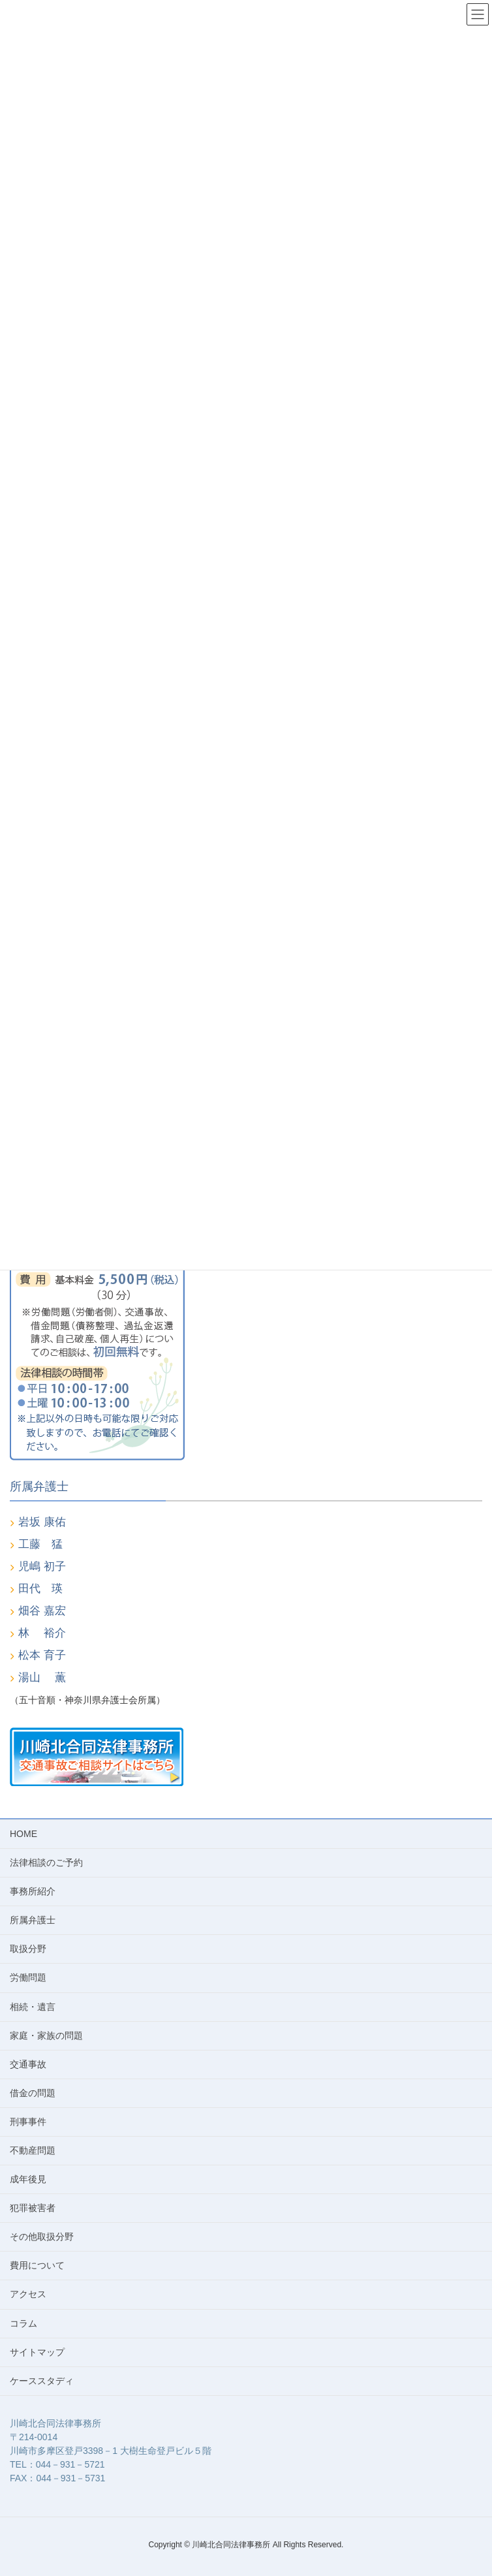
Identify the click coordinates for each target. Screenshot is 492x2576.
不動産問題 (32, 2150)
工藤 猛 (40, 1544)
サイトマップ (37, 2352)
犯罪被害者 (32, 2208)
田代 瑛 (40, 1588)
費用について (37, 2265)
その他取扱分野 (42, 2236)
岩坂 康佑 (42, 1522)
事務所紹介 (32, 1891)
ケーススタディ (42, 2381)
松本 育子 (42, 1655)
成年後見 (28, 2179)
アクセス (28, 2294)
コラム (23, 2323)
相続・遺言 (32, 2007)
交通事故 (28, 2064)
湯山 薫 (42, 1677)
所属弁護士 (32, 1920)
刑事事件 (28, 2121)
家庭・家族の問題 (46, 2035)
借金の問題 (32, 2093)
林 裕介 (42, 1633)
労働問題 (28, 1977)
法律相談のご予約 (46, 1862)
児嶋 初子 (42, 1566)
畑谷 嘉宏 (42, 1611)
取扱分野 (28, 1948)
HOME (23, 1834)
